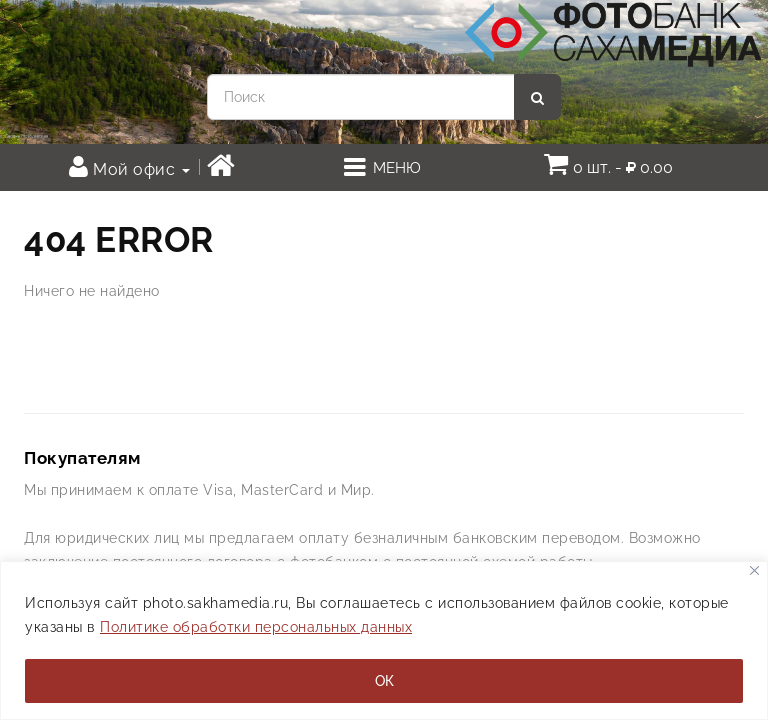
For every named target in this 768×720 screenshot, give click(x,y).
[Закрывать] (754, 570)
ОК (384, 681)
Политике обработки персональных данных (256, 627)
